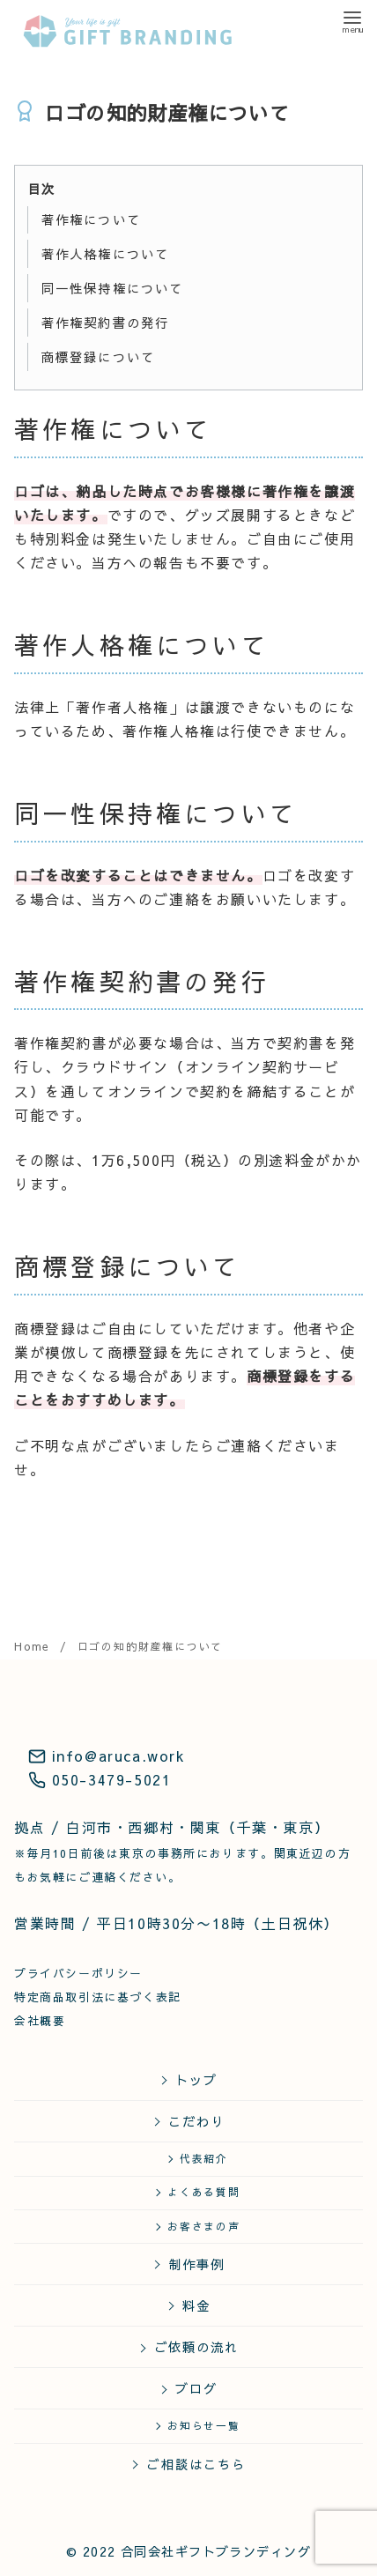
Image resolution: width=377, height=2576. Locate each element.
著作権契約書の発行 (105, 322)
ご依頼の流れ (197, 2347)
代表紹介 (204, 2158)
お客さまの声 (204, 2226)
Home (34, 1646)
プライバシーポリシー (78, 1972)
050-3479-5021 (99, 1779)
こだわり (196, 2121)
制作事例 (196, 2264)
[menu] (352, 20)
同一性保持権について (112, 288)
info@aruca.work (107, 1755)
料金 (196, 2305)
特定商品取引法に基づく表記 (97, 1996)
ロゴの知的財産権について (151, 1646)
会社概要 (39, 2020)
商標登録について (98, 357)
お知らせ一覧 (204, 2425)
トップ (196, 2080)
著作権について (91, 219)
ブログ (196, 2388)
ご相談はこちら (196, 2464)
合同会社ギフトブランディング (216, 2551)
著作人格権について (105, 254)
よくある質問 (204, 2192)
